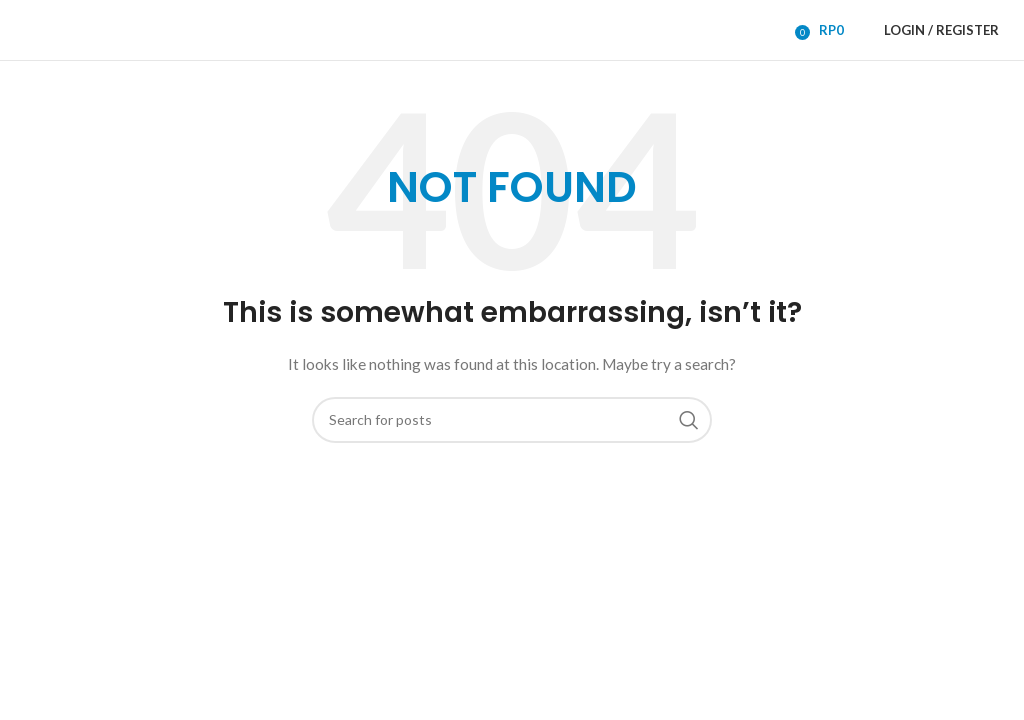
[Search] (512, 420)
